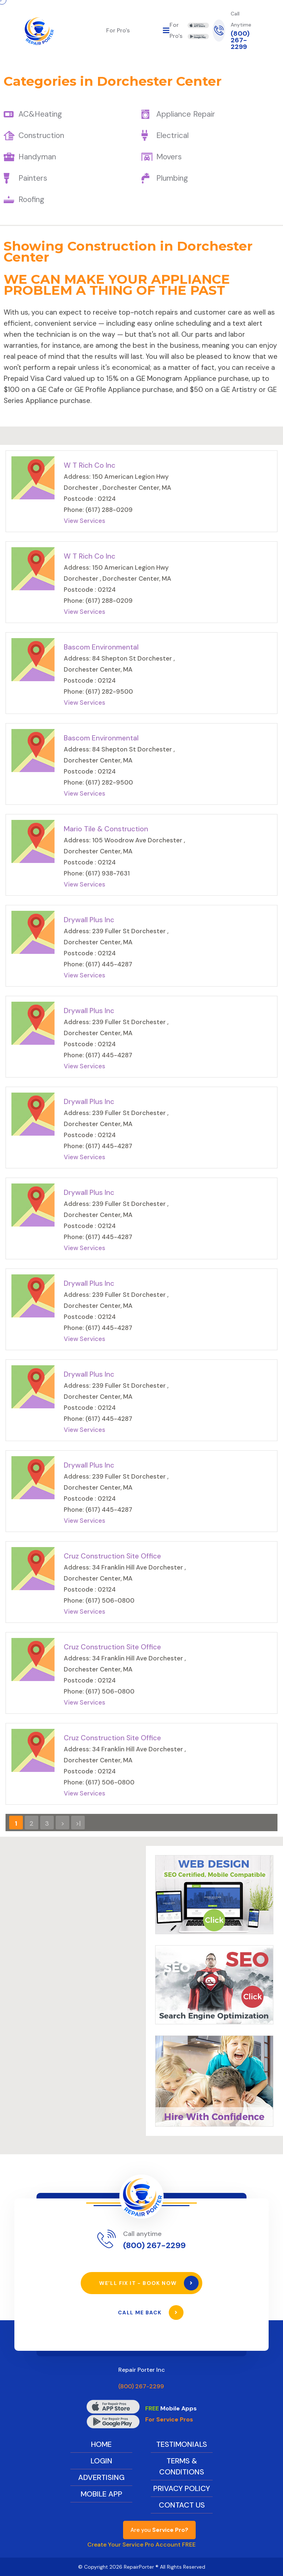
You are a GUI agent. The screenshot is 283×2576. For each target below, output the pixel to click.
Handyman (37, 157)
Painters (32, 178)
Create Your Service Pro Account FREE (141, 2544)
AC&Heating (40, 114)
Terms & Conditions (181, 2466)
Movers (169, 157)
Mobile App (101, 2494)
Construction (41, 135)
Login (101, 2461)
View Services (84, 521)
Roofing (31, 199)
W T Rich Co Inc (89, 465)
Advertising (101, 2477)
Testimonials (181, 2444)
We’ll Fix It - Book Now (149, 2283)
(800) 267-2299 (240, 40)
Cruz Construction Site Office (112, 1556)
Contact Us (182, 2505)
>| (78, 1823)
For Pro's (118, 30)
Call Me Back (151, 2312)
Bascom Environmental (101, 647)
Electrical (172, 135)
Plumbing (172, 178)
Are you (159, 2530)
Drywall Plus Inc (89, 919)
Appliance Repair (185, 114)
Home (101, 2444)
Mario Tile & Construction (106, 829)
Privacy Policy (181, 2488)
